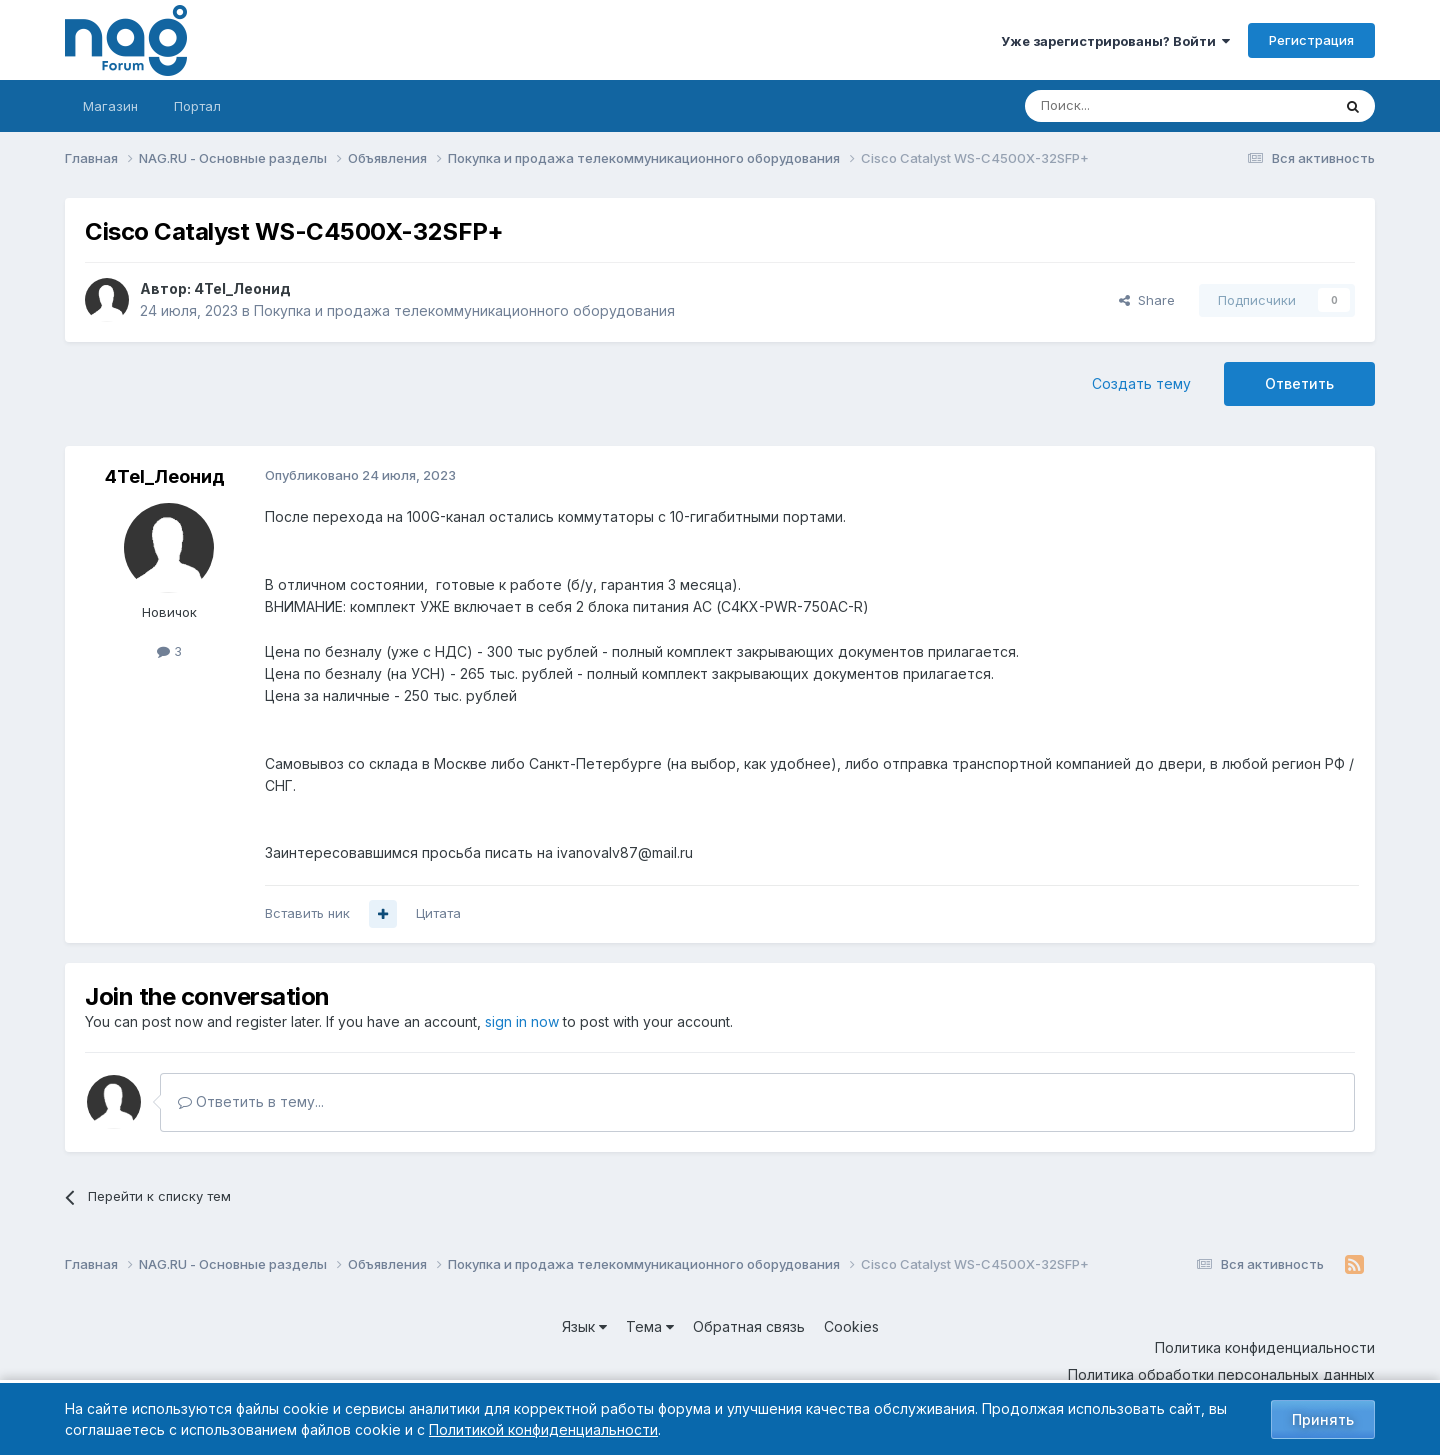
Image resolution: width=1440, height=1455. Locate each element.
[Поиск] (1123, 106)
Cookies (851, 1326)
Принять (1323, 1419)
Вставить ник (307, 913)
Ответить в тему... (251, 1101)
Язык (584, 1326)
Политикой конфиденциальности (543, 1429)
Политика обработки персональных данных (1221, 1374)
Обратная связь (749, 1326)
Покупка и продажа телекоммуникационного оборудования (464, 310)
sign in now (522, 1021)
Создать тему (1141, 383)
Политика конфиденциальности (1265, 1347)
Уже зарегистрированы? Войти (1115, 41)
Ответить (1299, 383)
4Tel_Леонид (242, 288)
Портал (197, 106)
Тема (650, 1326)
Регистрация (1311, 40)
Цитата (438, 913)
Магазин (110, 106)
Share (1147, 300)
